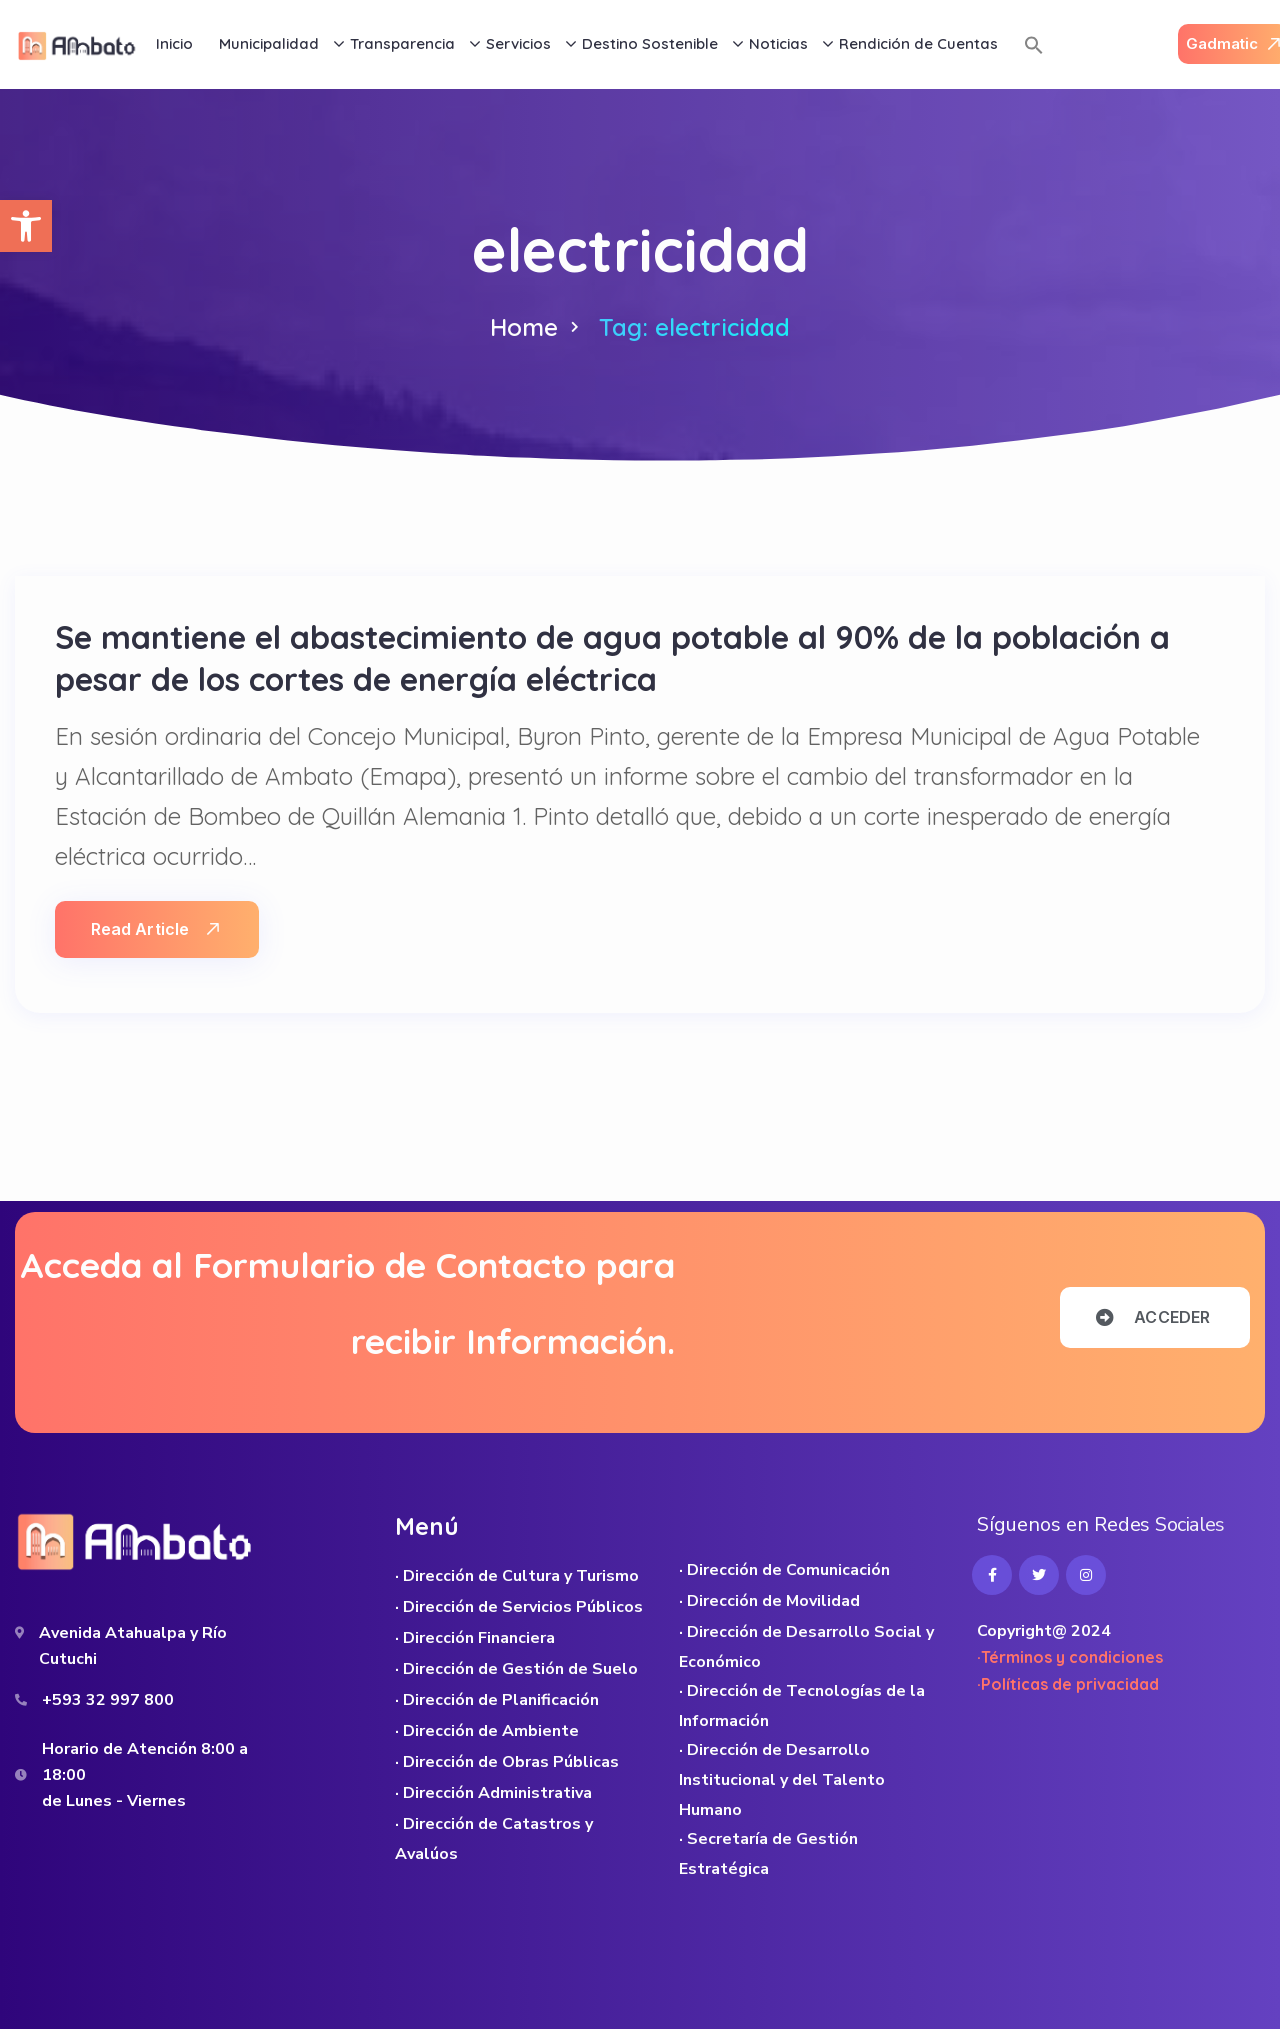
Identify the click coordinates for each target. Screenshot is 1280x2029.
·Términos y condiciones (1070, 1657)
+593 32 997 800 (108, 1700)
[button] (26, 226)
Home (524, 327)
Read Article (155, 929)
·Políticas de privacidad (1068, 1684)
